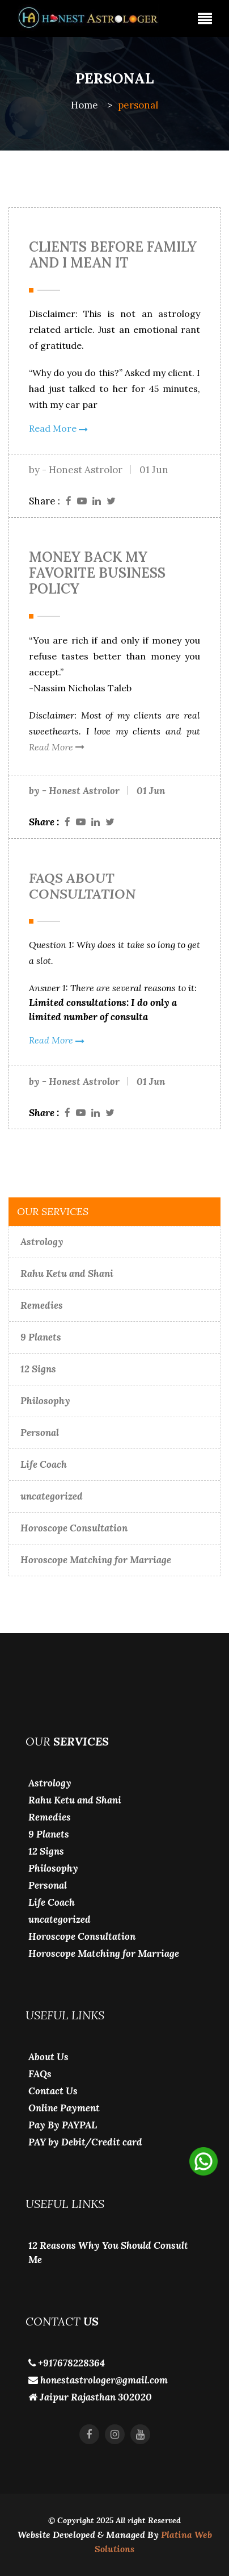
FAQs (40, 2074)
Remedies (41, 1305)
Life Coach (43, 1464)
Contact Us (53, 2091)
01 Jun (153, 470)
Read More (58, 428)
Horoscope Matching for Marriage (95, 1560)
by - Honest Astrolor (75, 470)
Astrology (41, 1241)
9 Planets (40, 1337)
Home (84, 105)
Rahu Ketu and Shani (66, 1273)
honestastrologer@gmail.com (98, 2380)
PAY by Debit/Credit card (85, 2142)
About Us (48, 2057)
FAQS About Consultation (82, 886)
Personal (39, 1432)
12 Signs (38, 1369)
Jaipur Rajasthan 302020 (90, 2397)
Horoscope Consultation (74, 1528)
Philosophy (45, 1401)
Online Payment (64, 2108)
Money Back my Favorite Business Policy (97, 573)
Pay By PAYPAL (62, 2125)
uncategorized (51, 1496)
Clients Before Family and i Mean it (113, 255)
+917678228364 (66, 2363)
